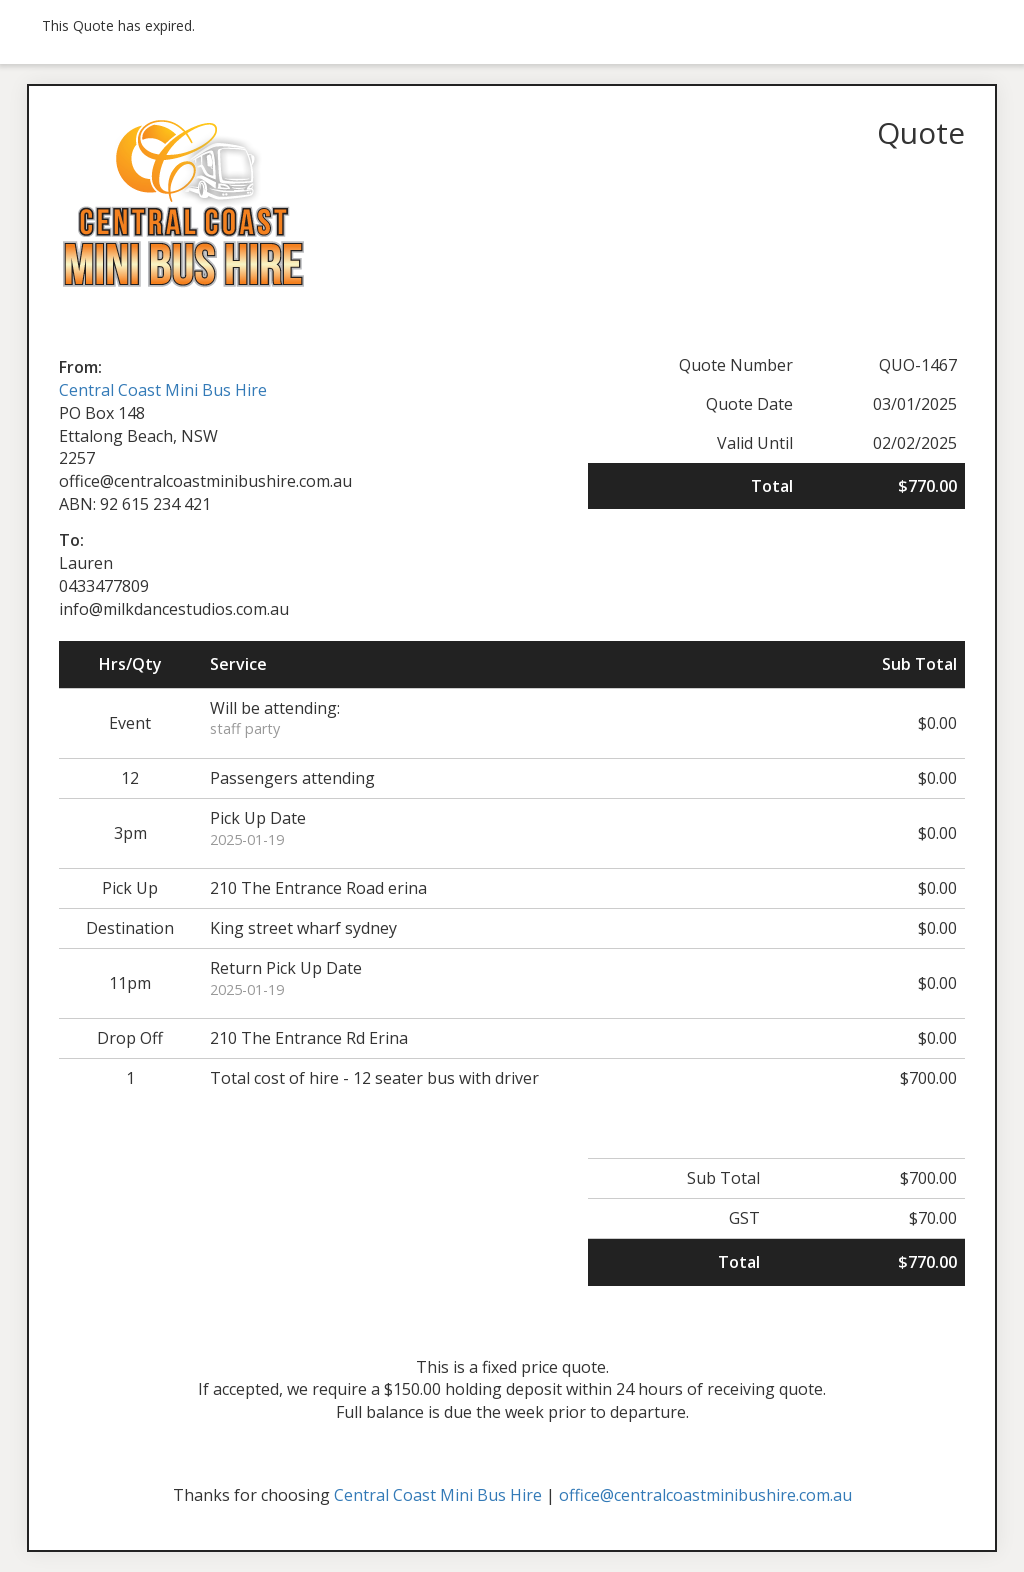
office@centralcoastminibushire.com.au (705, 1495)
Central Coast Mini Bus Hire (163, 390)
